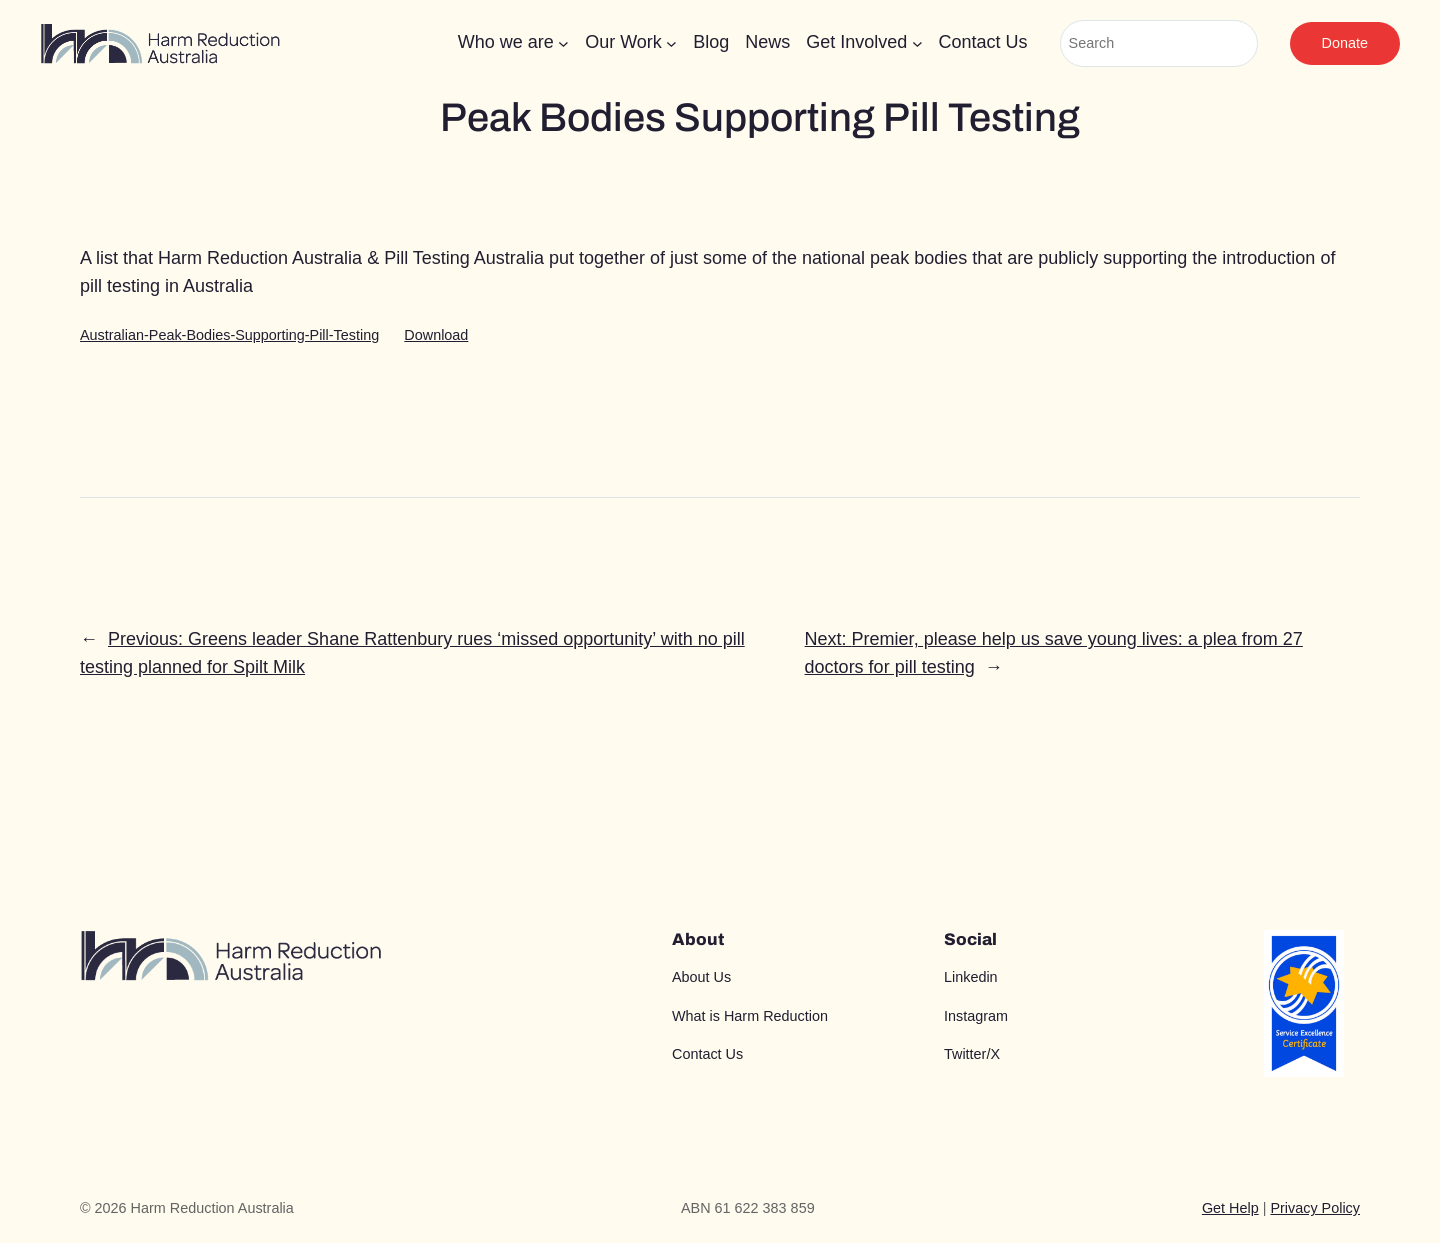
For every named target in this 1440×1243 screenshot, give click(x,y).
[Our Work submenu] (671, 43)
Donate (1345, 43)
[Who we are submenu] (563, 43)
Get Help (1230, 1208)
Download (436, 335)
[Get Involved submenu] (917, 43)
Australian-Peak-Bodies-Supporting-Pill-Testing (229, 335)
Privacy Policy (1315, 1208)
